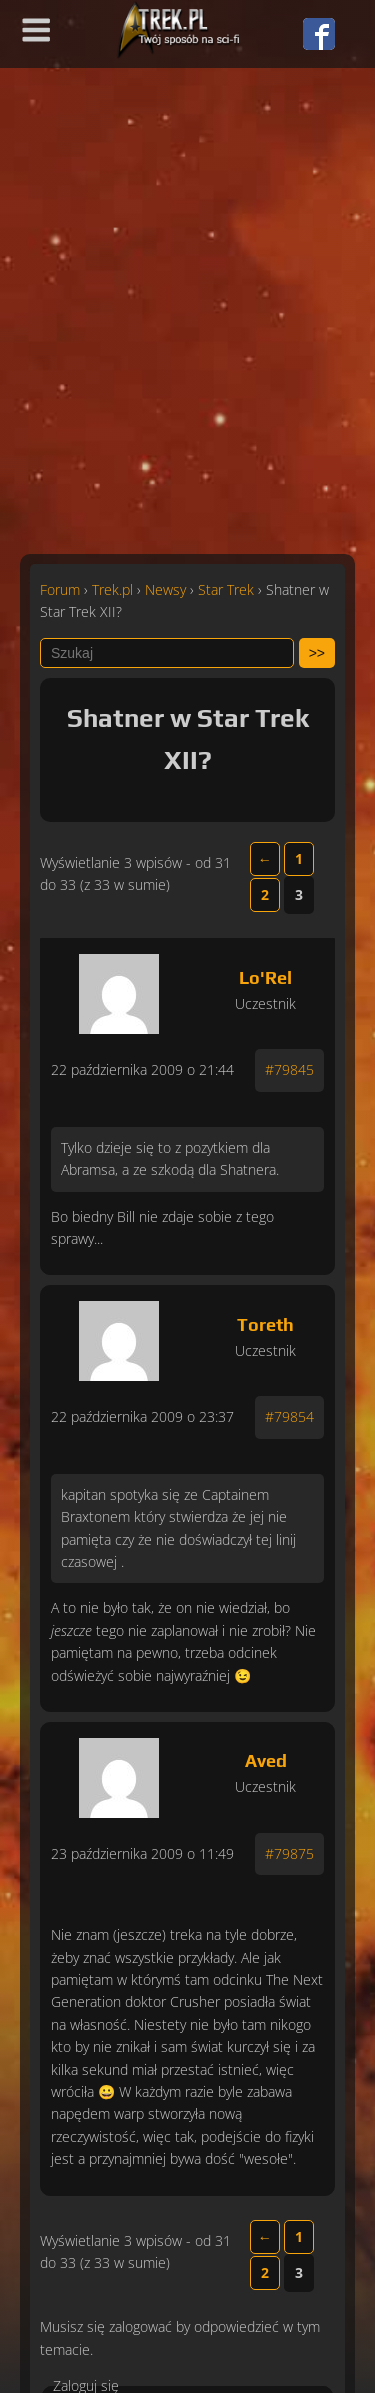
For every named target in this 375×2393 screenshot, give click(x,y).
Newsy (165, 589)
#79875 (289, 1853)
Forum (60, 589)
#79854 (289, 1416)
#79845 (289, 1069)
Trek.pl (112, 589)
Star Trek (226, 589)
